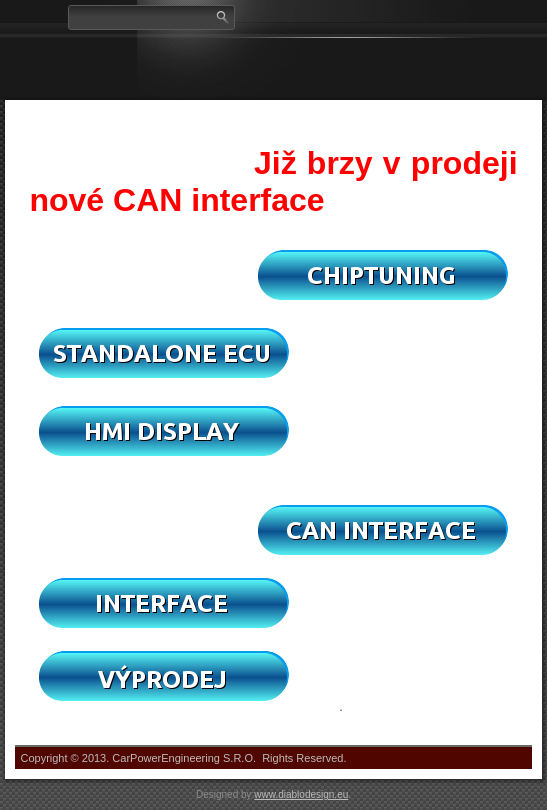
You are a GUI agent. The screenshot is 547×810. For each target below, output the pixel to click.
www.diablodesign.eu (301, 794)
